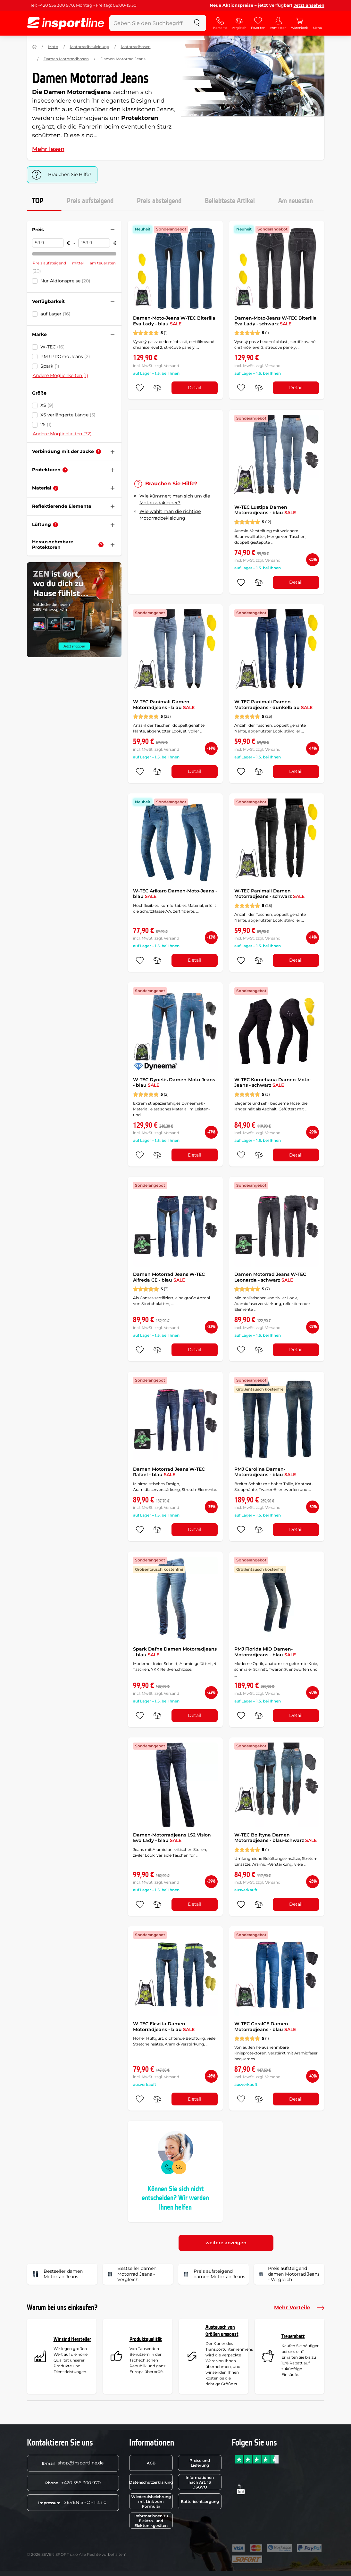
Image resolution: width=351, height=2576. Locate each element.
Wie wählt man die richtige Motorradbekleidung (170, 514)
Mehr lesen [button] (48, 149)
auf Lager (55, 314)
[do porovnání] (157, 387)
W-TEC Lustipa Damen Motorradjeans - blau (265, 510)
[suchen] (197, 23)
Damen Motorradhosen (66, 58)
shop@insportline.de (73, 2463)
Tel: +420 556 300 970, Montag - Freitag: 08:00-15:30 (83, 5)
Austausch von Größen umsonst (221, 2330)
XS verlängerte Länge (68, 415)
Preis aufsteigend (90, 201)
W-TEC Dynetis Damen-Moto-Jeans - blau (174, 1082)
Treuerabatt (293, 2336)
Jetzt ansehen (309, 5)
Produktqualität (146, 2339)
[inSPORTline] (65, 23)
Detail (194, 387)
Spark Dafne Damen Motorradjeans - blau (175, 1652)
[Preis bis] (94, 242)
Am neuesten (295, 201)
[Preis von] (48, 242)
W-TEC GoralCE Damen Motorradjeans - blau (265, 2026)
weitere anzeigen (226, 2243)
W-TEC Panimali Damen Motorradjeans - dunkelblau (273, 704)
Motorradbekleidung (89, 46)
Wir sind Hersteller (72, 2339)
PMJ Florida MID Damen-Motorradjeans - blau (265, 1652)
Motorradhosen (136, 46)
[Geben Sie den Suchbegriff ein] (148, 23)
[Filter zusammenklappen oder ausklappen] (112, 229)
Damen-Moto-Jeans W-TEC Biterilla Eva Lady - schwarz (275, 321)
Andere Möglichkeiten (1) (60, 375)
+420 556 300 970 (73, 2483)
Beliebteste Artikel (230, 201)
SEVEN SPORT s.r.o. (72, 2502)
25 (46, 424)
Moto (53, 46)
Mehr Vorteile (299, 2308)
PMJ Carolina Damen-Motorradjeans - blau (265, 1472)
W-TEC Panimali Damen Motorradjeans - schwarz (269, 893)
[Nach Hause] (34, 47)
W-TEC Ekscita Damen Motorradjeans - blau (164, 2026)
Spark (49, 366)
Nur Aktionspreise (65, 281)
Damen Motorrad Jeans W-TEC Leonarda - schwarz (270, 1277)
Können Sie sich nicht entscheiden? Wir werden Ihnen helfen (175, 2198)
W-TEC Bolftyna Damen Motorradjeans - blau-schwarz (275, 1838)
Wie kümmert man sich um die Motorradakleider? (174, 499)
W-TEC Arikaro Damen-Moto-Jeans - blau (175, 893)
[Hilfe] (98, 451)
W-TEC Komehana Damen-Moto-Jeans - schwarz (272, 1082)
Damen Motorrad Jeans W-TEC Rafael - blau (169, 1472)
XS (47, 405)
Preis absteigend (159, 201)
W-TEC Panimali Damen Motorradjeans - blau (164, 704)
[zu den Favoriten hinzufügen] (139, 387)
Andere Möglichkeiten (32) (62, 434)
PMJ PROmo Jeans (65, 356)
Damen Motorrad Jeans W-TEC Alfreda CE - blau (169, 1277)
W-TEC (52, 347)
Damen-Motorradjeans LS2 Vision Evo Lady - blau (172, 1838)
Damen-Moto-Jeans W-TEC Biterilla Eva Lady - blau (174, 321)
